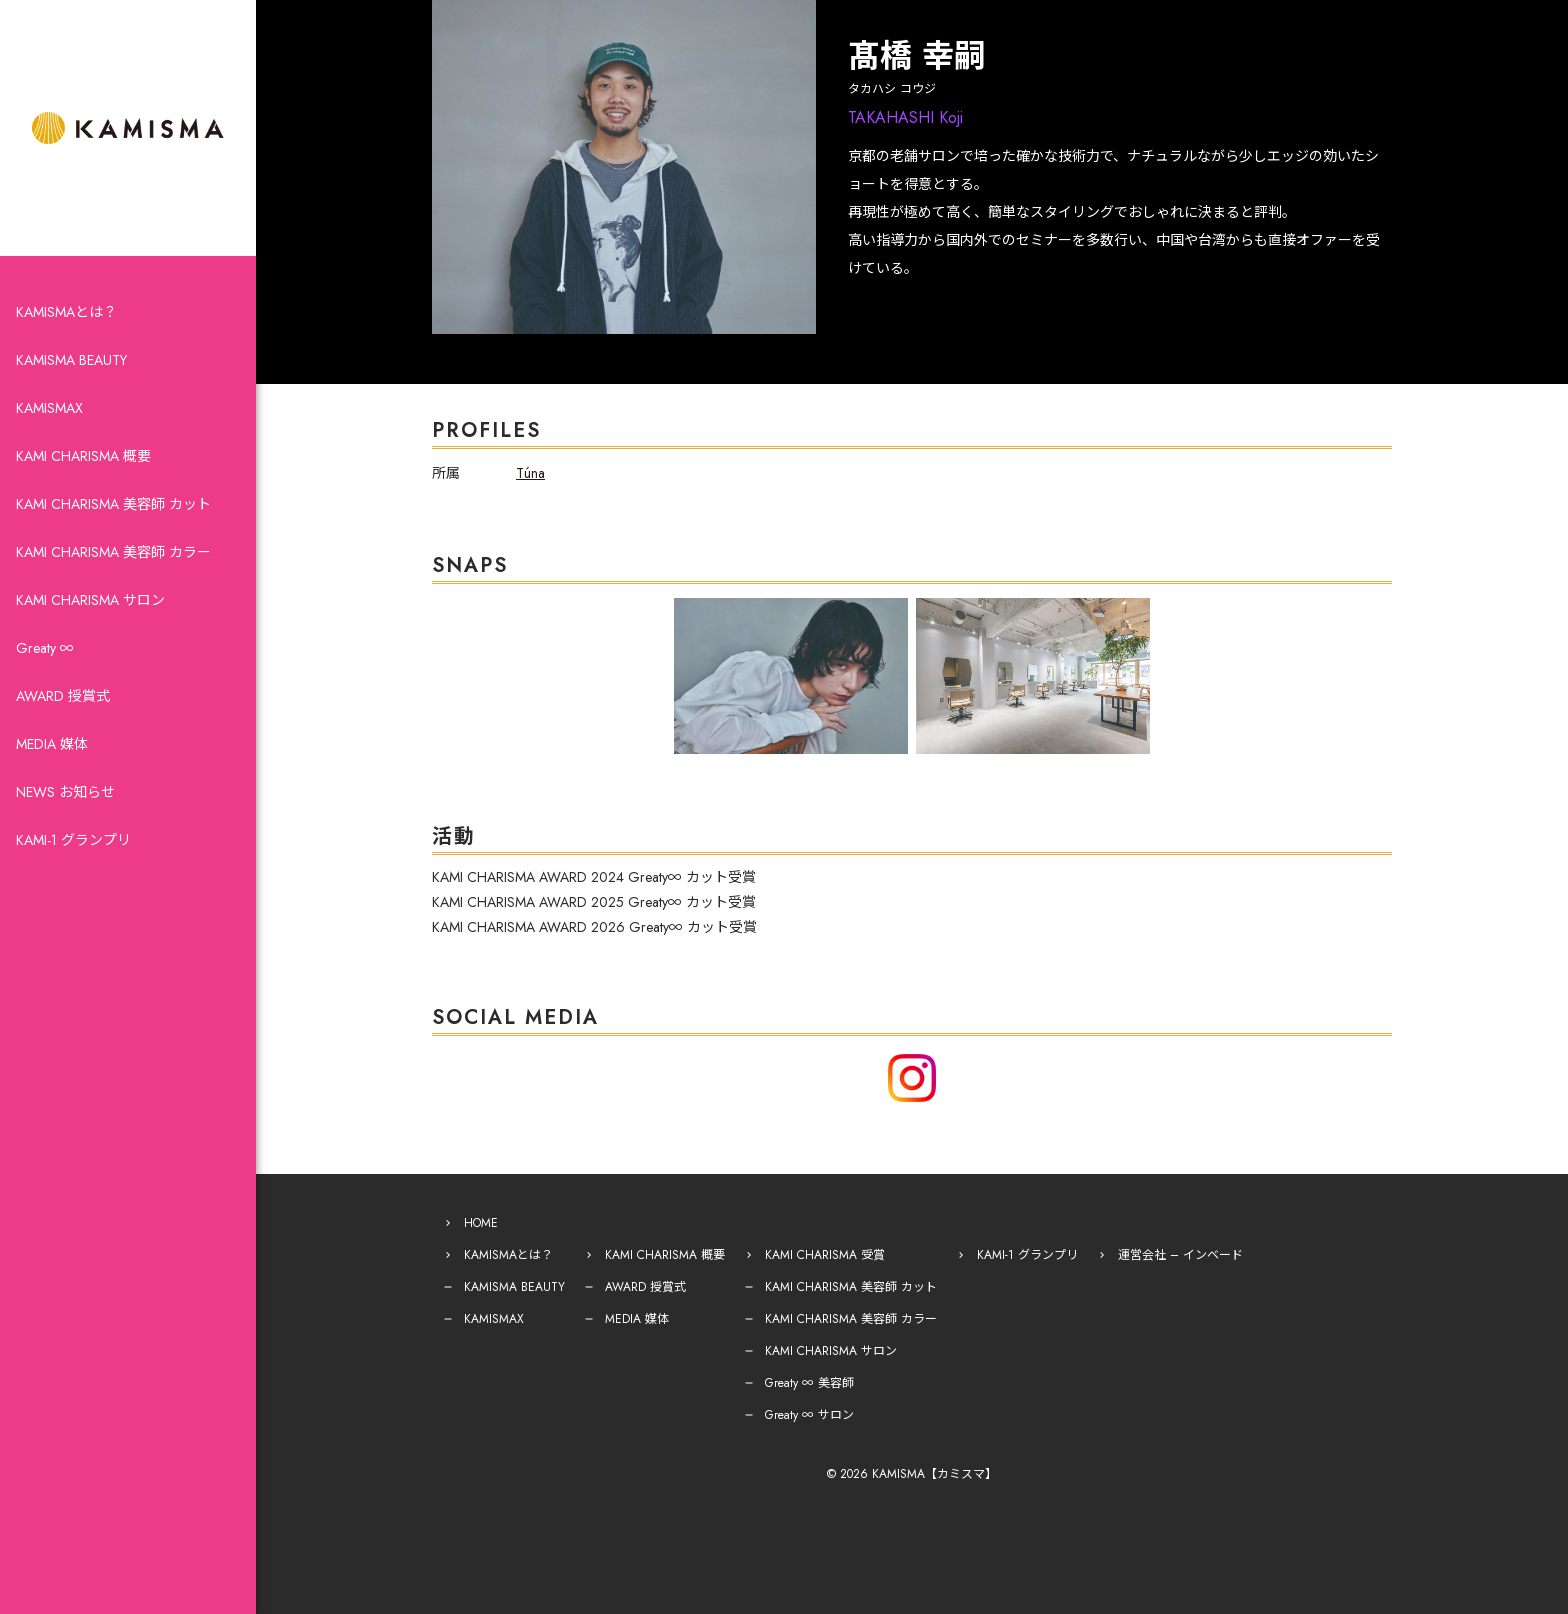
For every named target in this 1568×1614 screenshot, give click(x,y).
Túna (530, 473)
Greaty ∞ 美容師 (809, 1383)
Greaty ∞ (45, 648)
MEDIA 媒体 (52, 744)
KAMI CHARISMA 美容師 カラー (113, 552)
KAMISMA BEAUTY (71, 360)
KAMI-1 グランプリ (73, 840)
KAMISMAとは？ (66, 312)
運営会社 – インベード (1180, 1255)
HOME (481, 1223)
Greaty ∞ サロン (809, 1415)
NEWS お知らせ (65, 792)
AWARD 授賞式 (63, 696)
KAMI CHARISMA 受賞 (825, 1255)
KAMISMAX (49, 408)
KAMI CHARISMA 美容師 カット (113, 504)
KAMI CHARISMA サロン (90, 600)
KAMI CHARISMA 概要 (83, 456)
